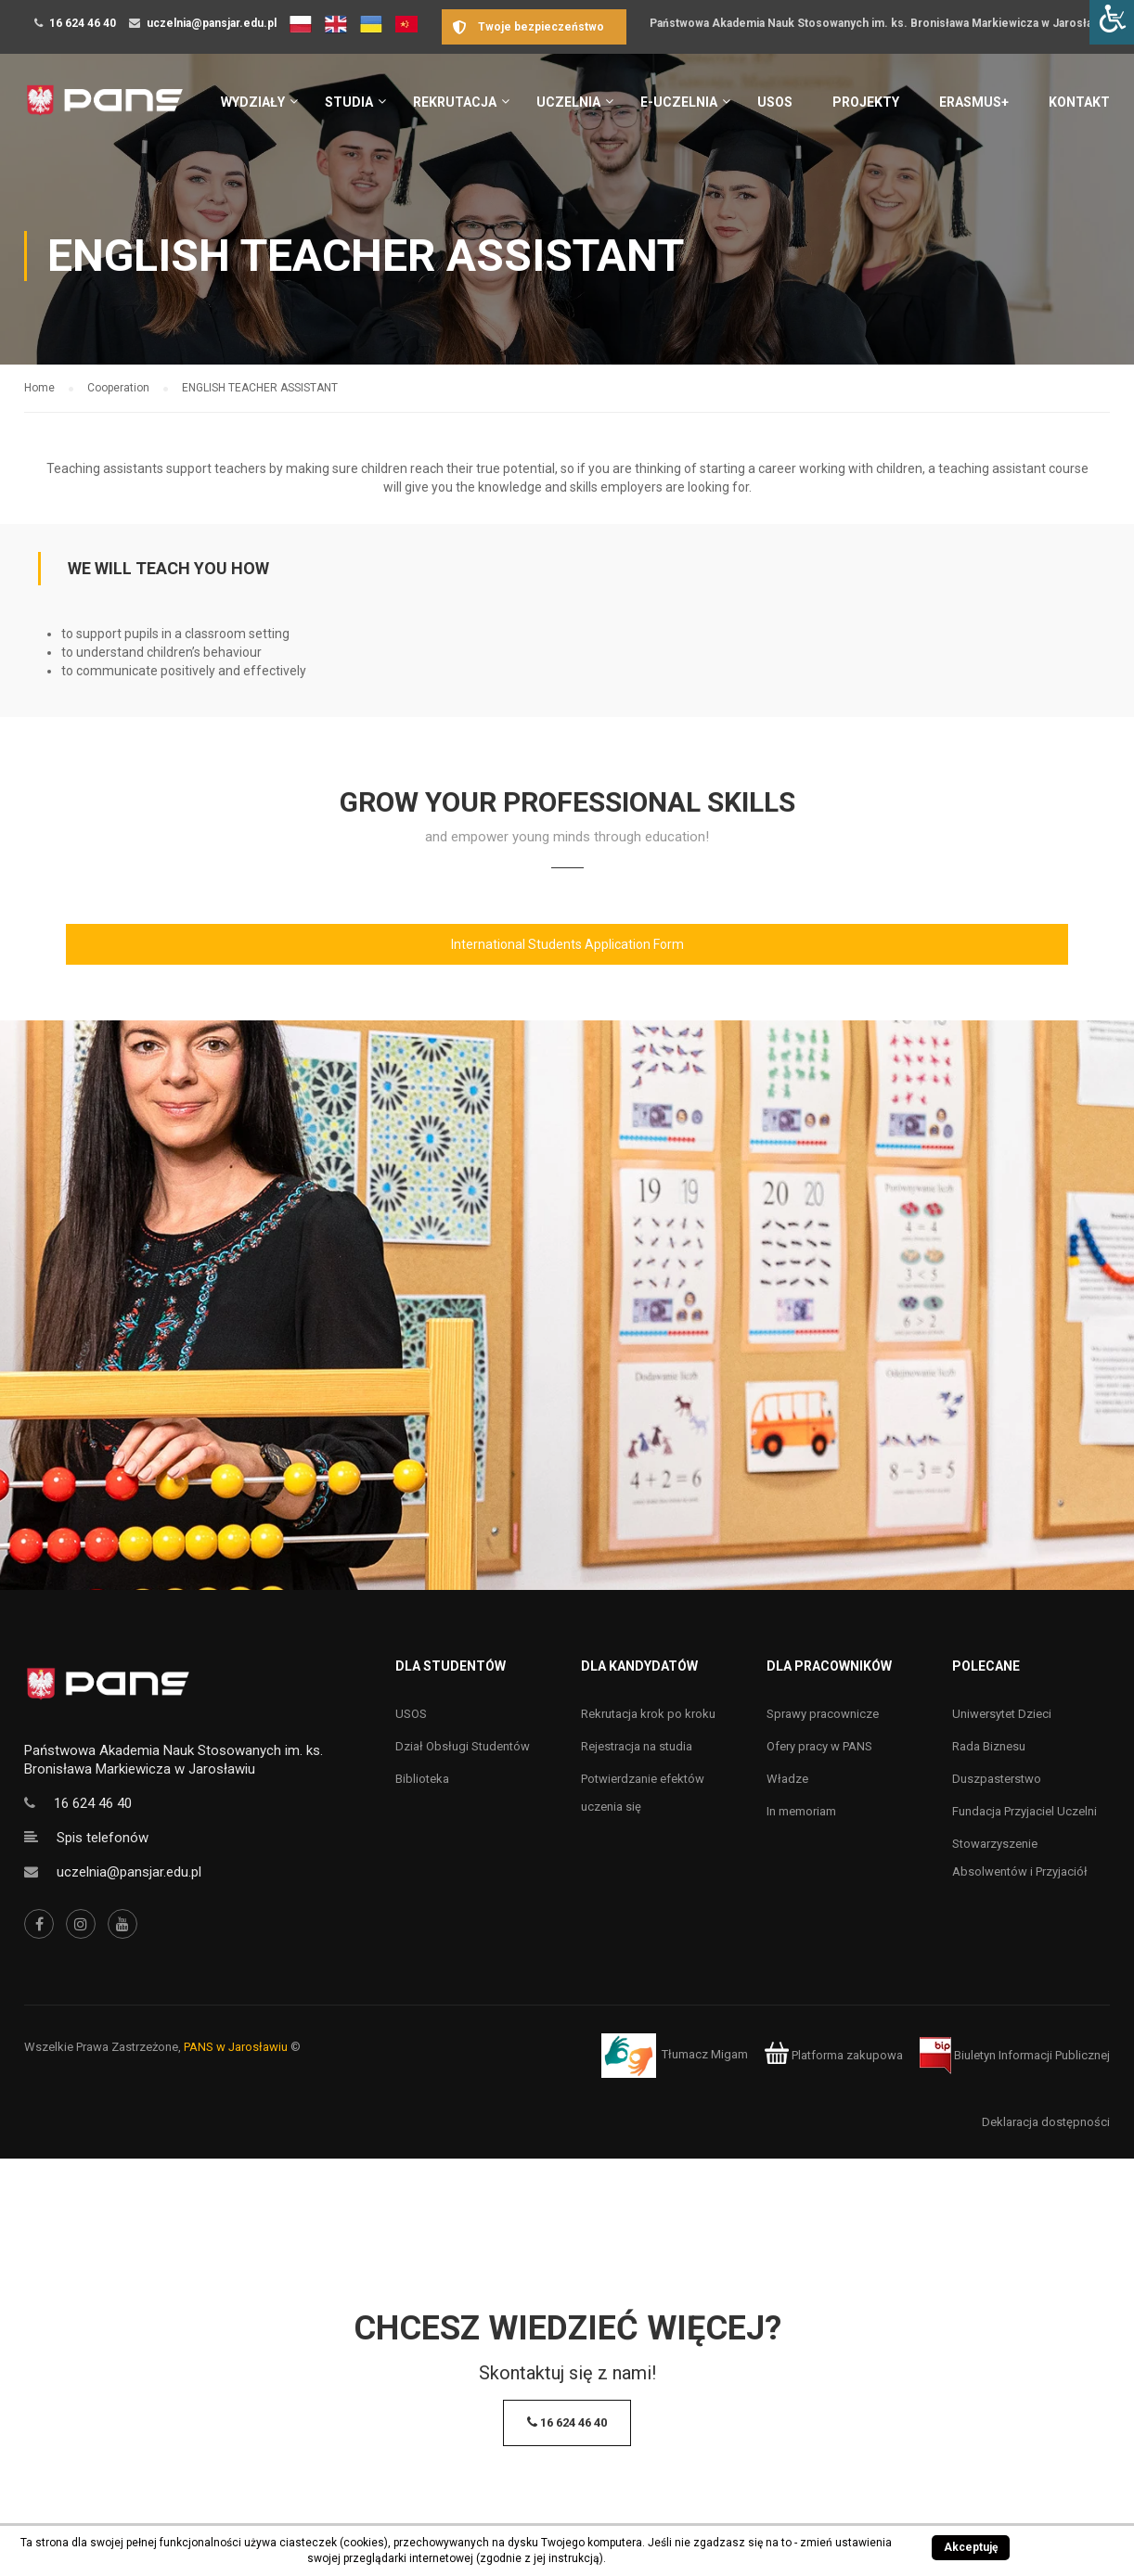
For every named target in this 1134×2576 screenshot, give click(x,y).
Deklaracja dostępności (1046, 2122)
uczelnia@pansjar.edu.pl (212, 23)
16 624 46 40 (82, 23)
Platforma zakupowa (834, 2055)
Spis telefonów (102, 1837)
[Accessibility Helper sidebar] (1111, 22)
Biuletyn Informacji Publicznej (1015, 2055)
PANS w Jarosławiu (236, 2047)
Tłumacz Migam (705, 2055)
